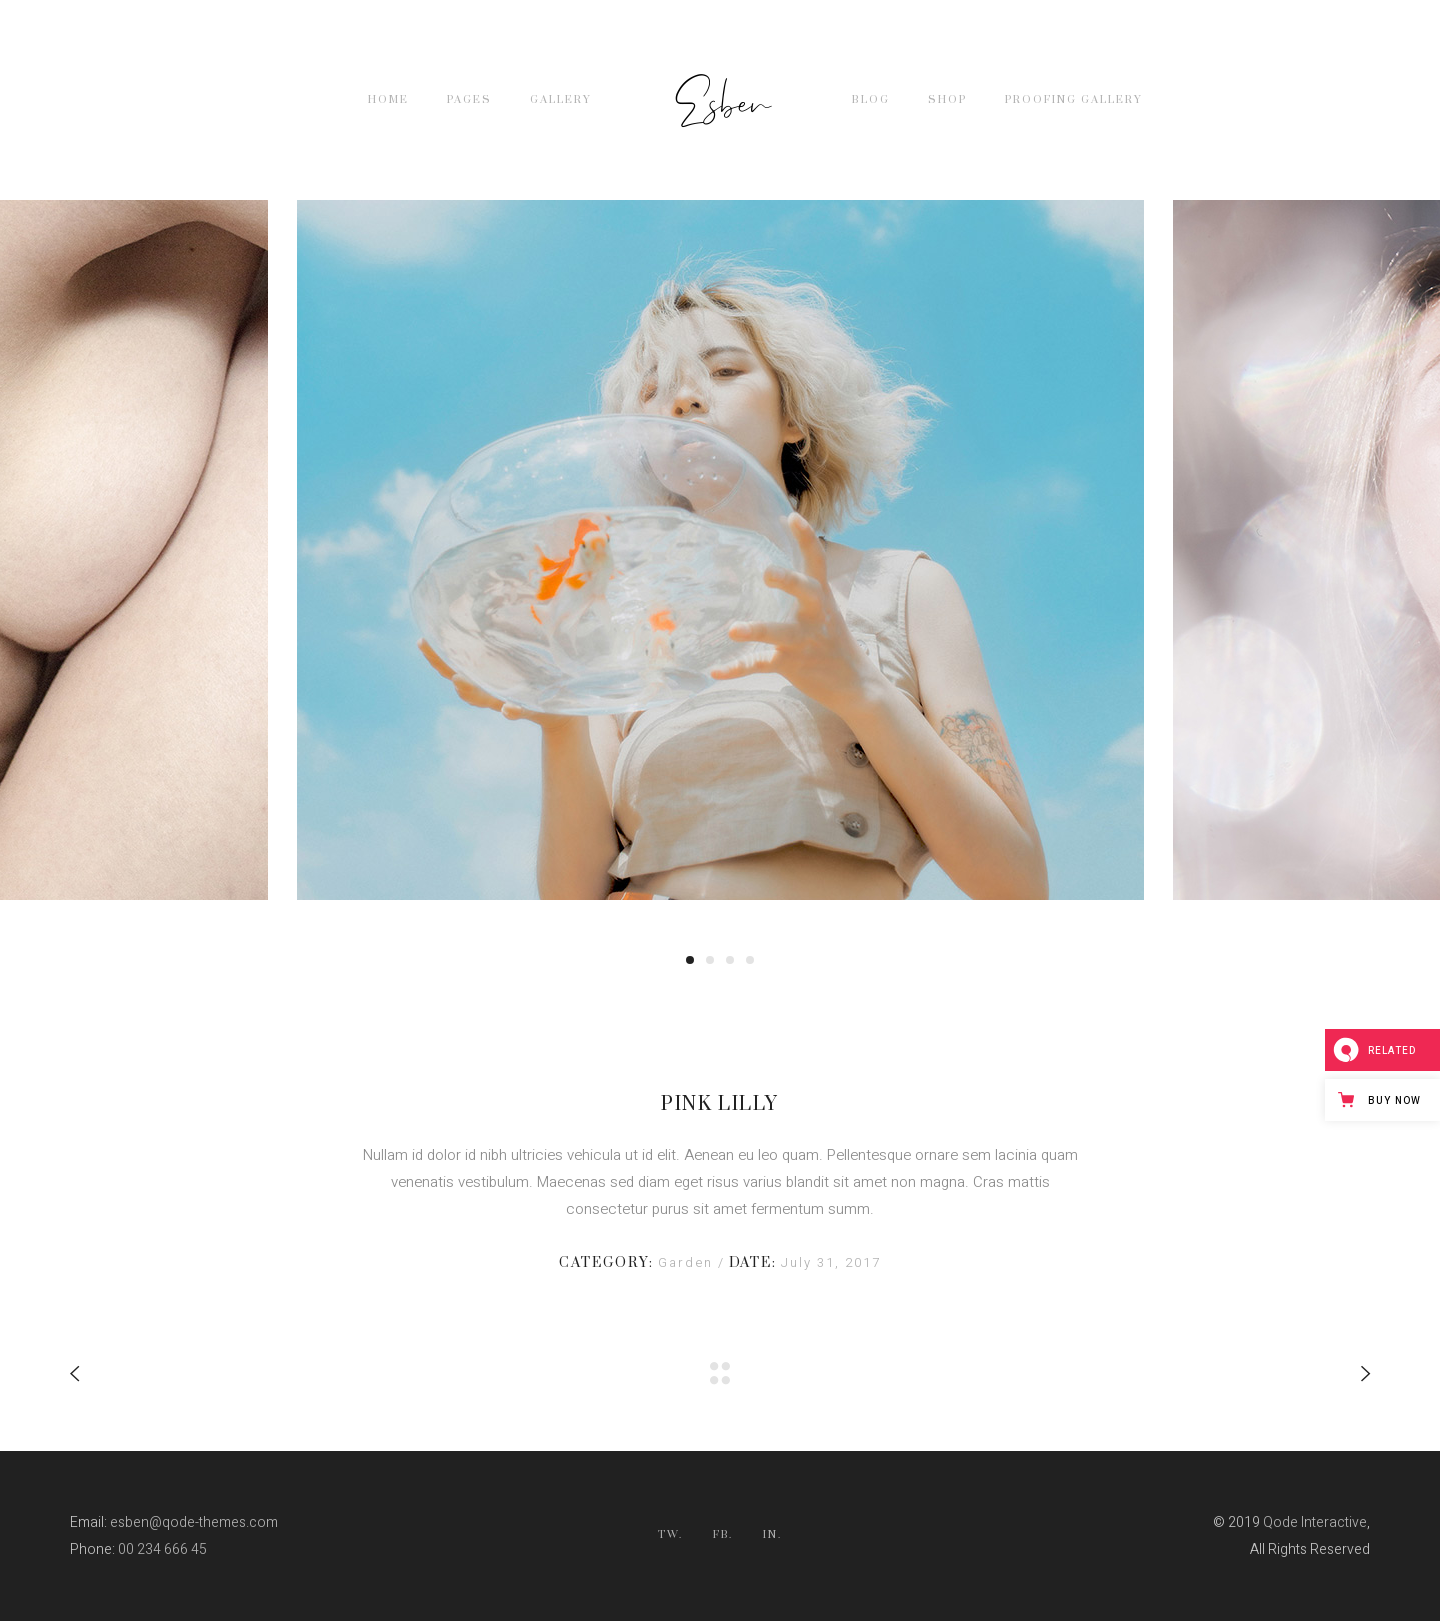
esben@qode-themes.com (194, 1522)
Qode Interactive (1315, 1522)
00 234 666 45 (162, 1549)
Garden (688, 1262)
